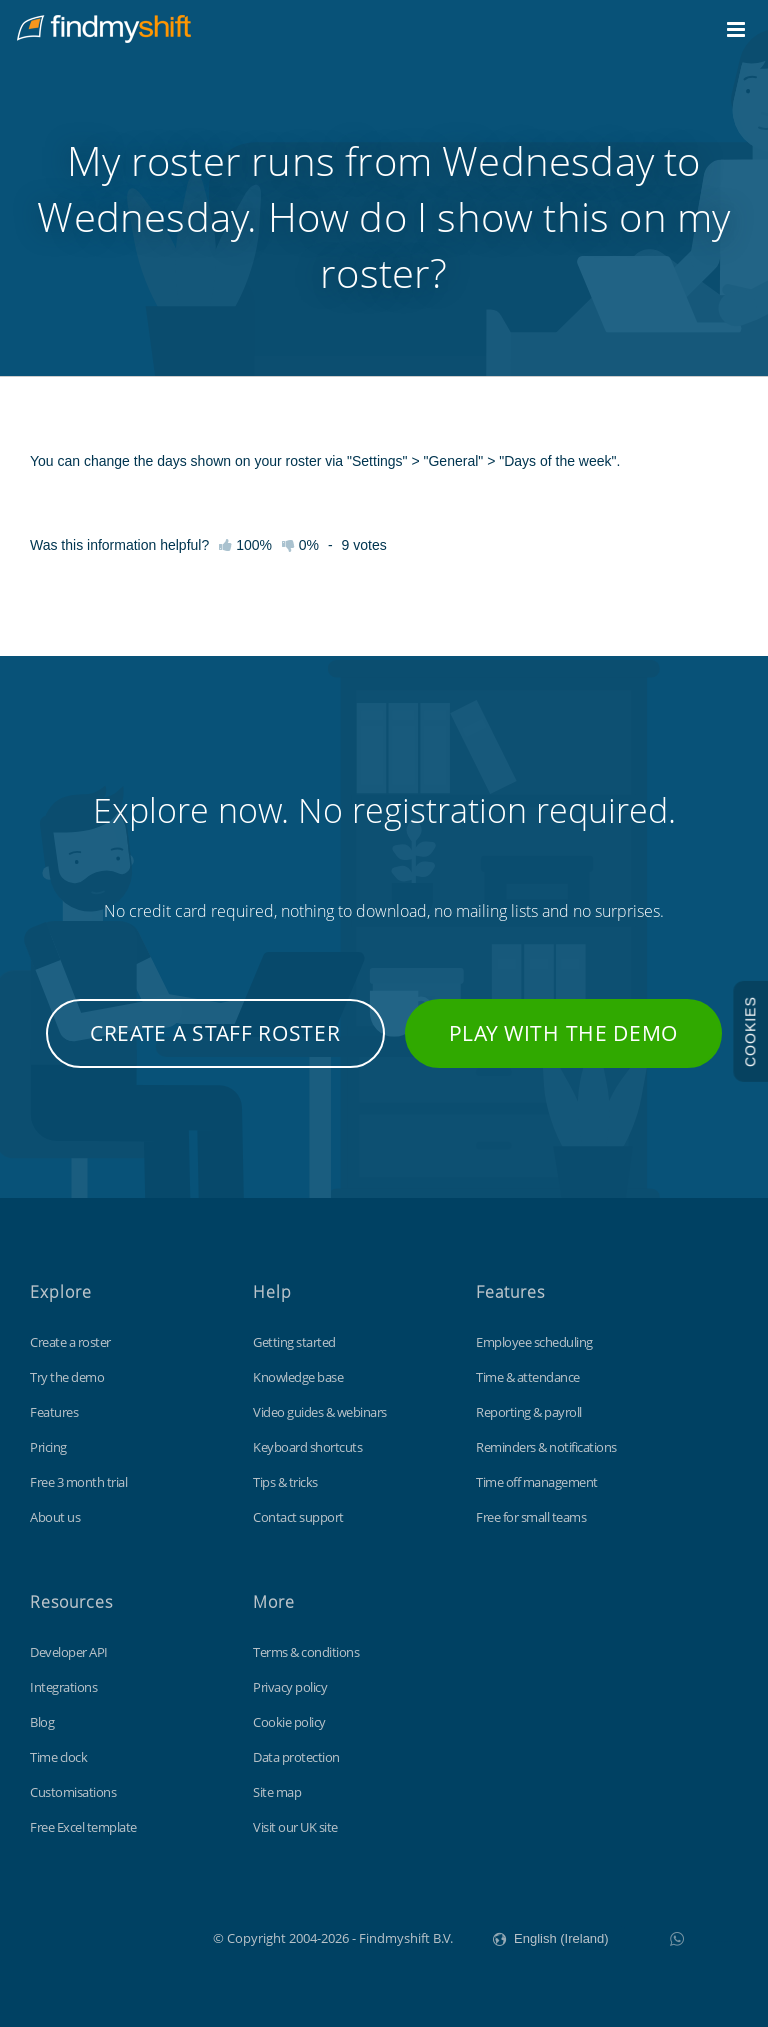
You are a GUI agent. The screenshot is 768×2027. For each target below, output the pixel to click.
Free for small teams (531, 1517)
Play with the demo (564, 1033)
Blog (42, 1722)
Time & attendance (528, 1377)
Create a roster (70, 1342)
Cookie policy (289, 1722)
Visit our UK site (295, 1827)
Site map (277, 1792)
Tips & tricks (285, 1482)
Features (54, 1412)
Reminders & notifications (546, 1447)
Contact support (298, 1517)
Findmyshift (112, 1936)
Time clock (58, 1757)
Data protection (296, 1757)
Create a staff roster (215, 1033)
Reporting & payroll (529, 1412)
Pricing (48, 1447)
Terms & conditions (306, 1652)
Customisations (73, 1792)
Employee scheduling (534, 1342)
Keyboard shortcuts (307, 1447)
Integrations (63, 1687)
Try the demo (67, 1377)
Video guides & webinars (320, 1412)
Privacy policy (290, 1687)
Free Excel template (83, 1827)
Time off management (537, 1482)
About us (55, 1517)
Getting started (294, 1342)
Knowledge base (298, 1377)
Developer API (69, 1652)
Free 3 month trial (78, 1482)
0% (300, 545)
